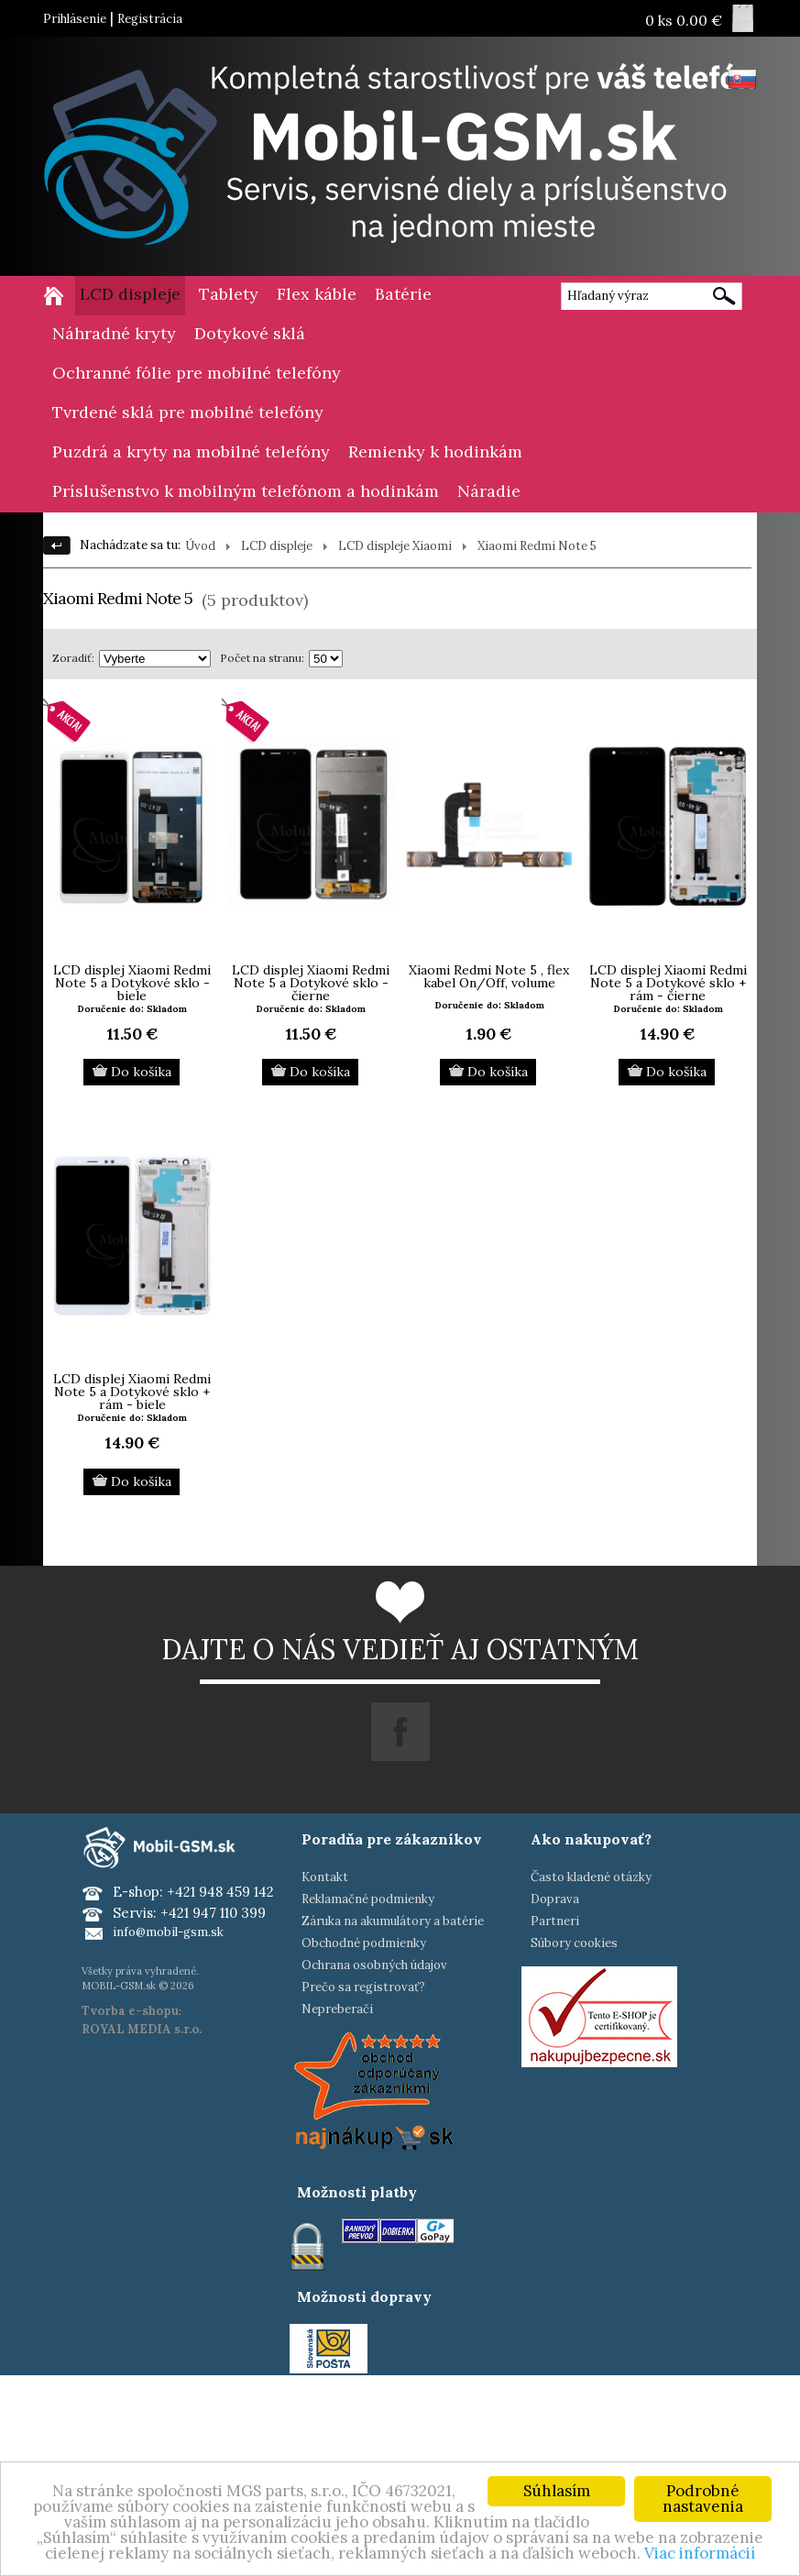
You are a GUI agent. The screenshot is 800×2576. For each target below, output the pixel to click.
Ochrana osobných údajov (374, 1965)
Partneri (555, 1921)
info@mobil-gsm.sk (168, 1932)
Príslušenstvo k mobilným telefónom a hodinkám (245, 490)
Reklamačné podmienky (367, 1899)
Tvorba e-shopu (130, 2011)
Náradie (489, 490)
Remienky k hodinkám (435, 451)
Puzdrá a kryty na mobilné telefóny (191, 451)
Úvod (200, 546)
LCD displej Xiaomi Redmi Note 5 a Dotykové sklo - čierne (310, 982)
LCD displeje (130, 293)
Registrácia (149, 19)
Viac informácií (699, 2553)
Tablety (228, 293)
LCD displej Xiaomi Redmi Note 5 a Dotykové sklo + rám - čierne (668, 982)
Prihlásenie (74, 19)
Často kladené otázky (591, 1877)
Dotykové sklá (249, 333)
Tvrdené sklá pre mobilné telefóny (187, 412)
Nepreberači (337, 2009)
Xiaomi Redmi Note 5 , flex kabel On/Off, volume (489, 976)
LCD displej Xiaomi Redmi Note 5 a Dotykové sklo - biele (132, 982)
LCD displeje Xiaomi (395, 546)
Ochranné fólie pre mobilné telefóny (196, 372)
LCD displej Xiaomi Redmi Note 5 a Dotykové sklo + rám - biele (132, 1391)
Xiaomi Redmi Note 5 (537, 546)
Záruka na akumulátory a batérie (392, 1921)
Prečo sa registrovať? (363, 1987)
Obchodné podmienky (363, 1943)
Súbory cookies (574, 1943)
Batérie (403, 293)
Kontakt (324, 1877)
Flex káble (316, 293)
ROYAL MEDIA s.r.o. (142, 2029)
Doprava (555, 1899)
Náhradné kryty (114, 333)
